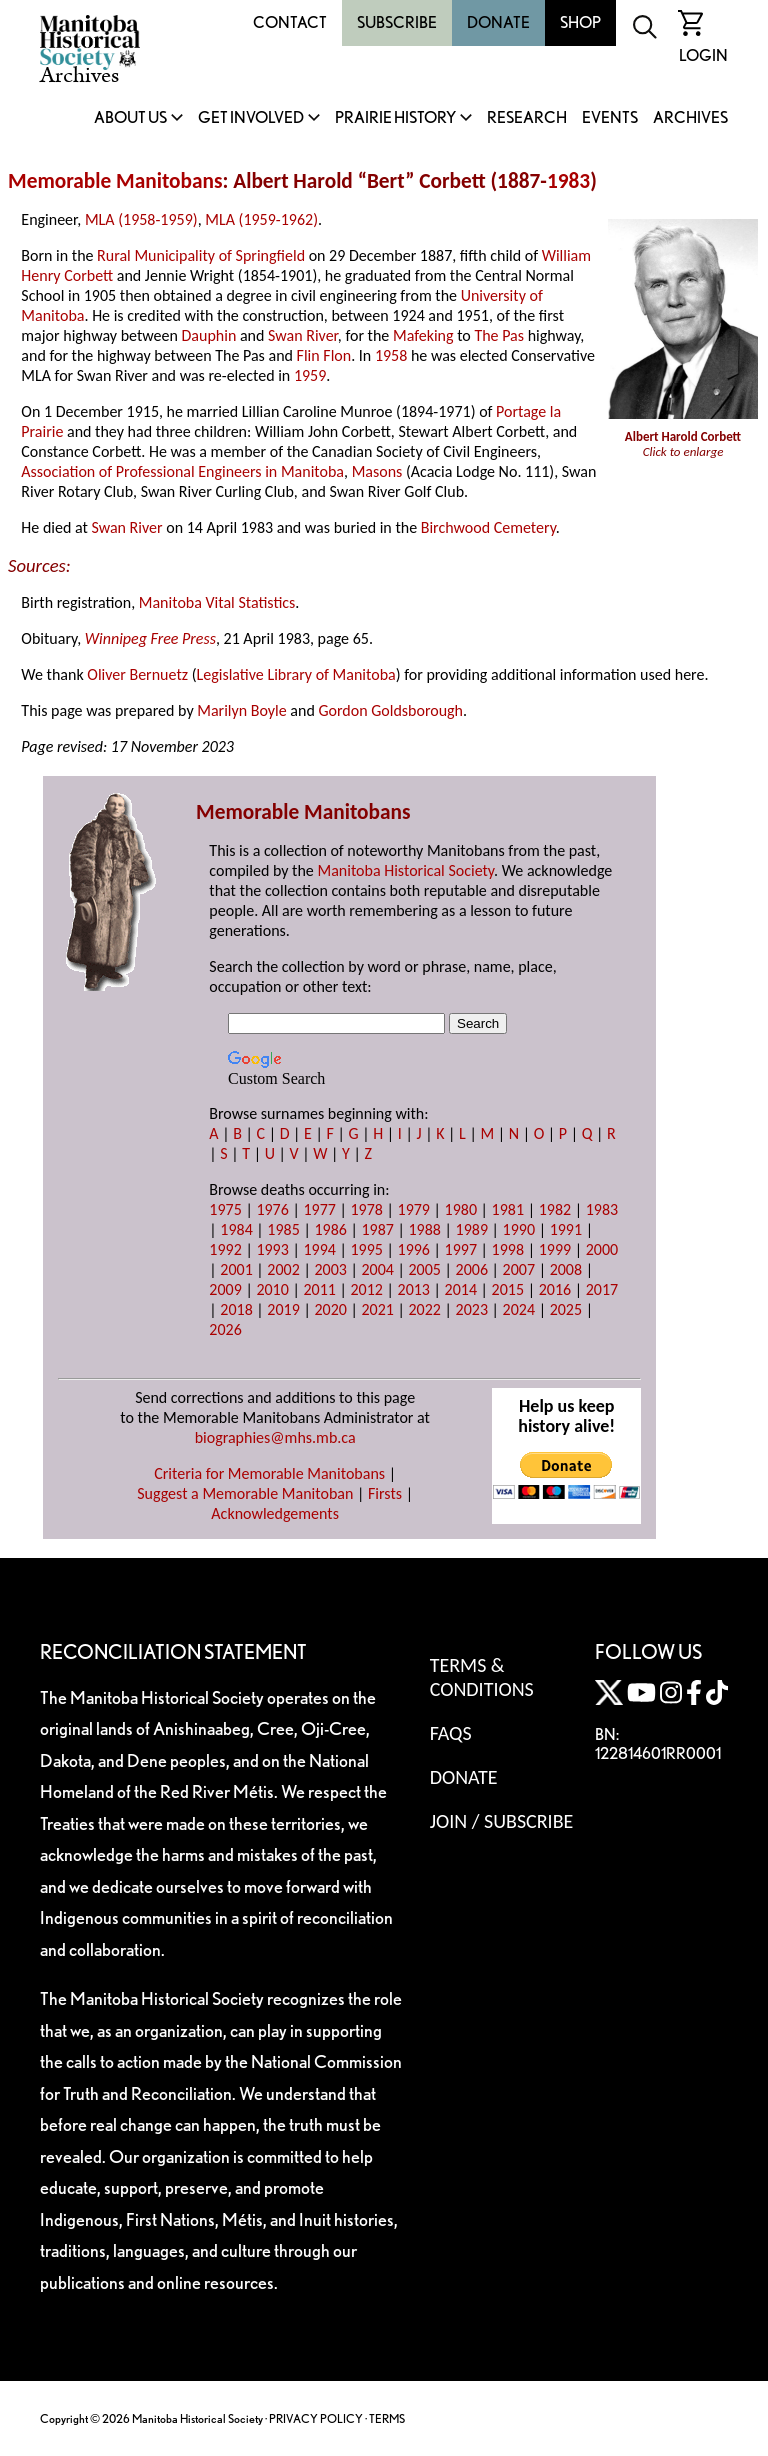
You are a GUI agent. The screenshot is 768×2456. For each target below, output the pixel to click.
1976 (272, 1209)
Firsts (385, 1493)
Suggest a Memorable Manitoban (245, 1493)
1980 (461, 1209)
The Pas (499, 335)
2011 (319, 1289)
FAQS (451, 1733)
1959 (310, 375)
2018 (236, 1309)
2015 (508, 1289)
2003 (330, 1269)
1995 (366, 1249)
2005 (425, 1269)
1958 (391, 355)
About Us (130, 118)
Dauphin (209, 335)
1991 (566, 1229)
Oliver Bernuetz (137, 674)
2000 (602, 1249)
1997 (461, 1249)
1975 (225, 1209)
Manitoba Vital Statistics (217, 602)
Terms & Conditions (482, 1677)
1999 (555, 1249)
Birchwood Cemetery (488, 527)
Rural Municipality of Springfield (201, 255)
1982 (555, 1209)
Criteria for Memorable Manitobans (269, 1473)
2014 (461, 1289)
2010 (272, 1289)
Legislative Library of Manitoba (296, 674)
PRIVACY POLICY (316, 2418)
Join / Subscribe (502, 1821)
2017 (602, 1289)
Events (610, 118)
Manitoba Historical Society (405, 870)
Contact (290, 22)
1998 (508, 1249)
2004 (377, 1269)
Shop (580, 22)
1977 (319, 1209)
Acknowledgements (275, 1513)
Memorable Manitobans (115, 181)
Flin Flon (324, 355)
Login (703, 55)
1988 (425, 1229)
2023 (472, 1309)
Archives (690, 118)
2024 (519, 1309)
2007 (519, 1269)
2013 (414, 1289)
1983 (568, 181)
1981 (508, 1209)
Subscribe (397, 22)
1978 (366, 1209)
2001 (236, 1269)
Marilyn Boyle (241, 710)
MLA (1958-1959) (141, 219)
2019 (283, 1309)
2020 (330, 1309)
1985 (283, 1229)
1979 (414, 1209)
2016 (555, 1289)
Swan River (303, 335)
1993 (272, 1249)
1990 (519, 1229)
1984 (236, 1229)
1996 (414, 1249)
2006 (472, 1269)
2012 (366, 1289)
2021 (377, 1309)
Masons (377, 471)
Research (527, 118)
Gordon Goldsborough (390, 710)
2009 (225, 1289)
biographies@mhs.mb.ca (275, 1437)
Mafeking (423, 335)
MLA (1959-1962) (261, 219)
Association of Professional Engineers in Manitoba (182, 471)
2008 (566, 1269)
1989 (472, 1229)
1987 (377, 1229)
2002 (283, 1269)
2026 (225, 1329)
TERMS (387, 2418)
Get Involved (251, 118)
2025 (566, 1309)
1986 (330, 1229)
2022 (425, 1309)
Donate (498, 22)
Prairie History (395, 118)
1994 (319, 1249)
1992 (225, 1249)
